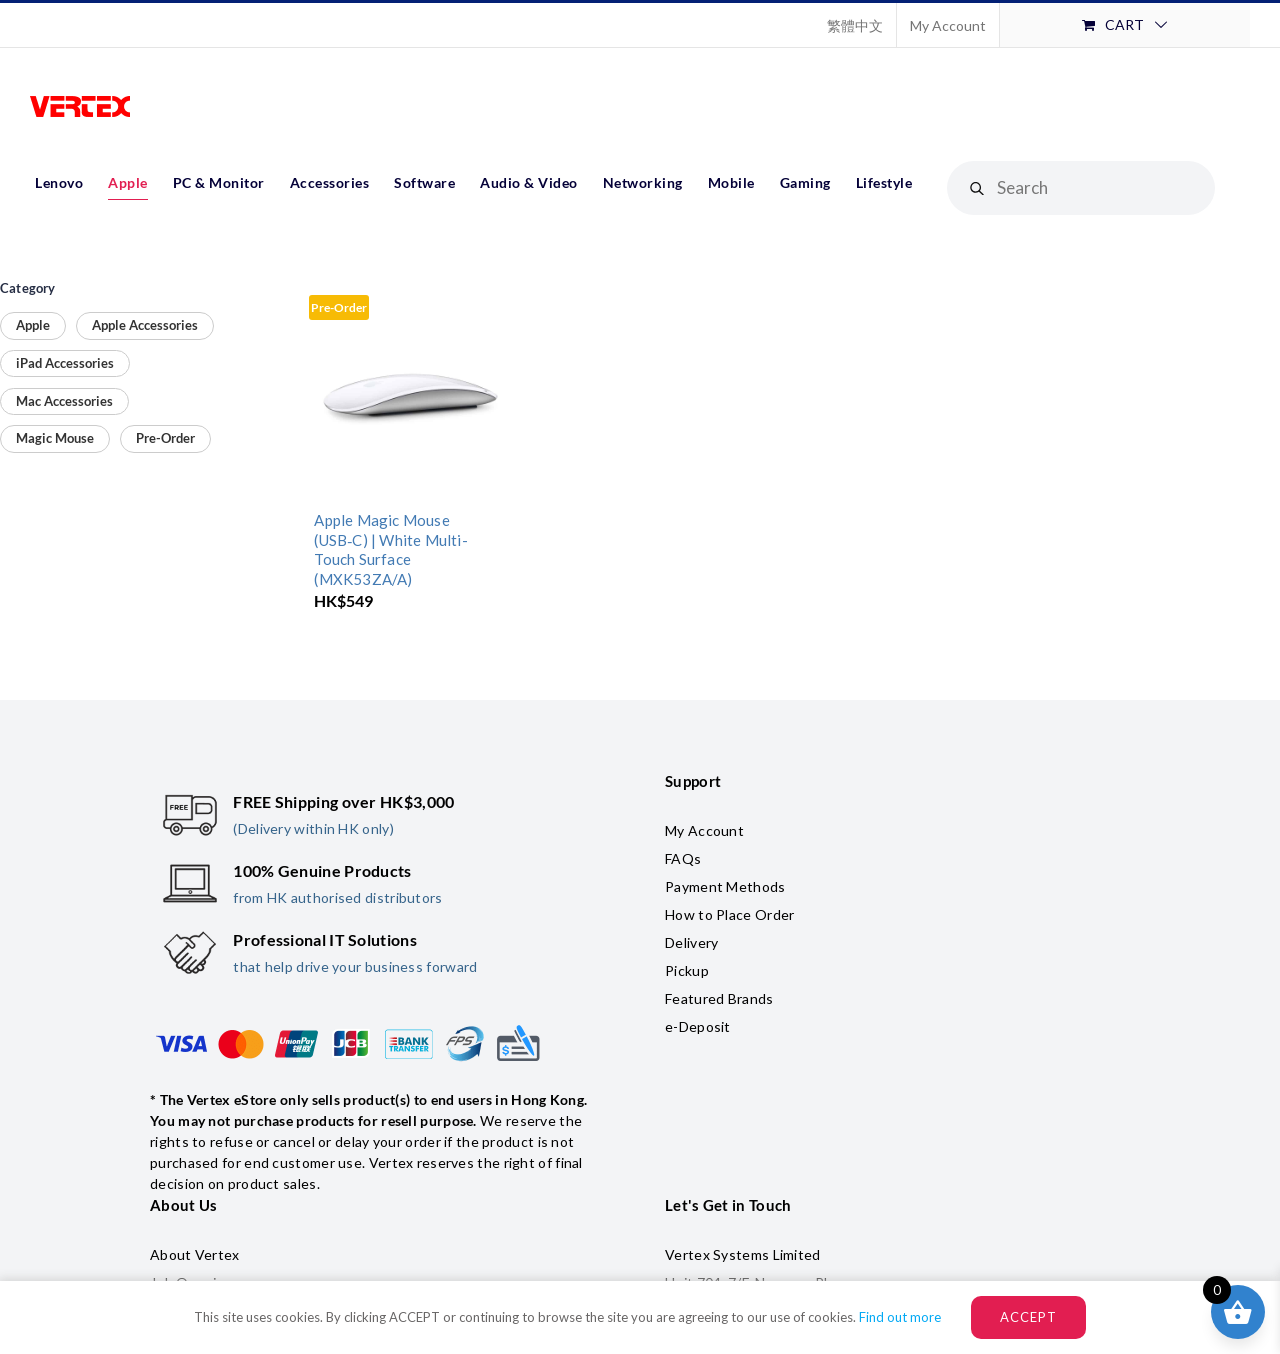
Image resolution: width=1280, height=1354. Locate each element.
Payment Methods (725, 886)
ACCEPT (1028, 1317)
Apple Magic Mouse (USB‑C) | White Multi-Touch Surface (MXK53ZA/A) (390, 549)
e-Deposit (698, 1026)
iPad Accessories (65, 363)
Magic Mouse (55, 438)
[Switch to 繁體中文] (855, 25)
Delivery (691, 942)
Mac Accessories (64, 401)
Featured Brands (719, 998)
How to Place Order (729, 914)
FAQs (683, 858)
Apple (33, 325)
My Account (704, 830)
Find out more (900, 1317)
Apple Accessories (145, 325)
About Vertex (195, 1254)
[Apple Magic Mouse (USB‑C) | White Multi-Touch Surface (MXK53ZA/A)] (409, 395)
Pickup (687, 970)
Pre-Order (165, 438)
